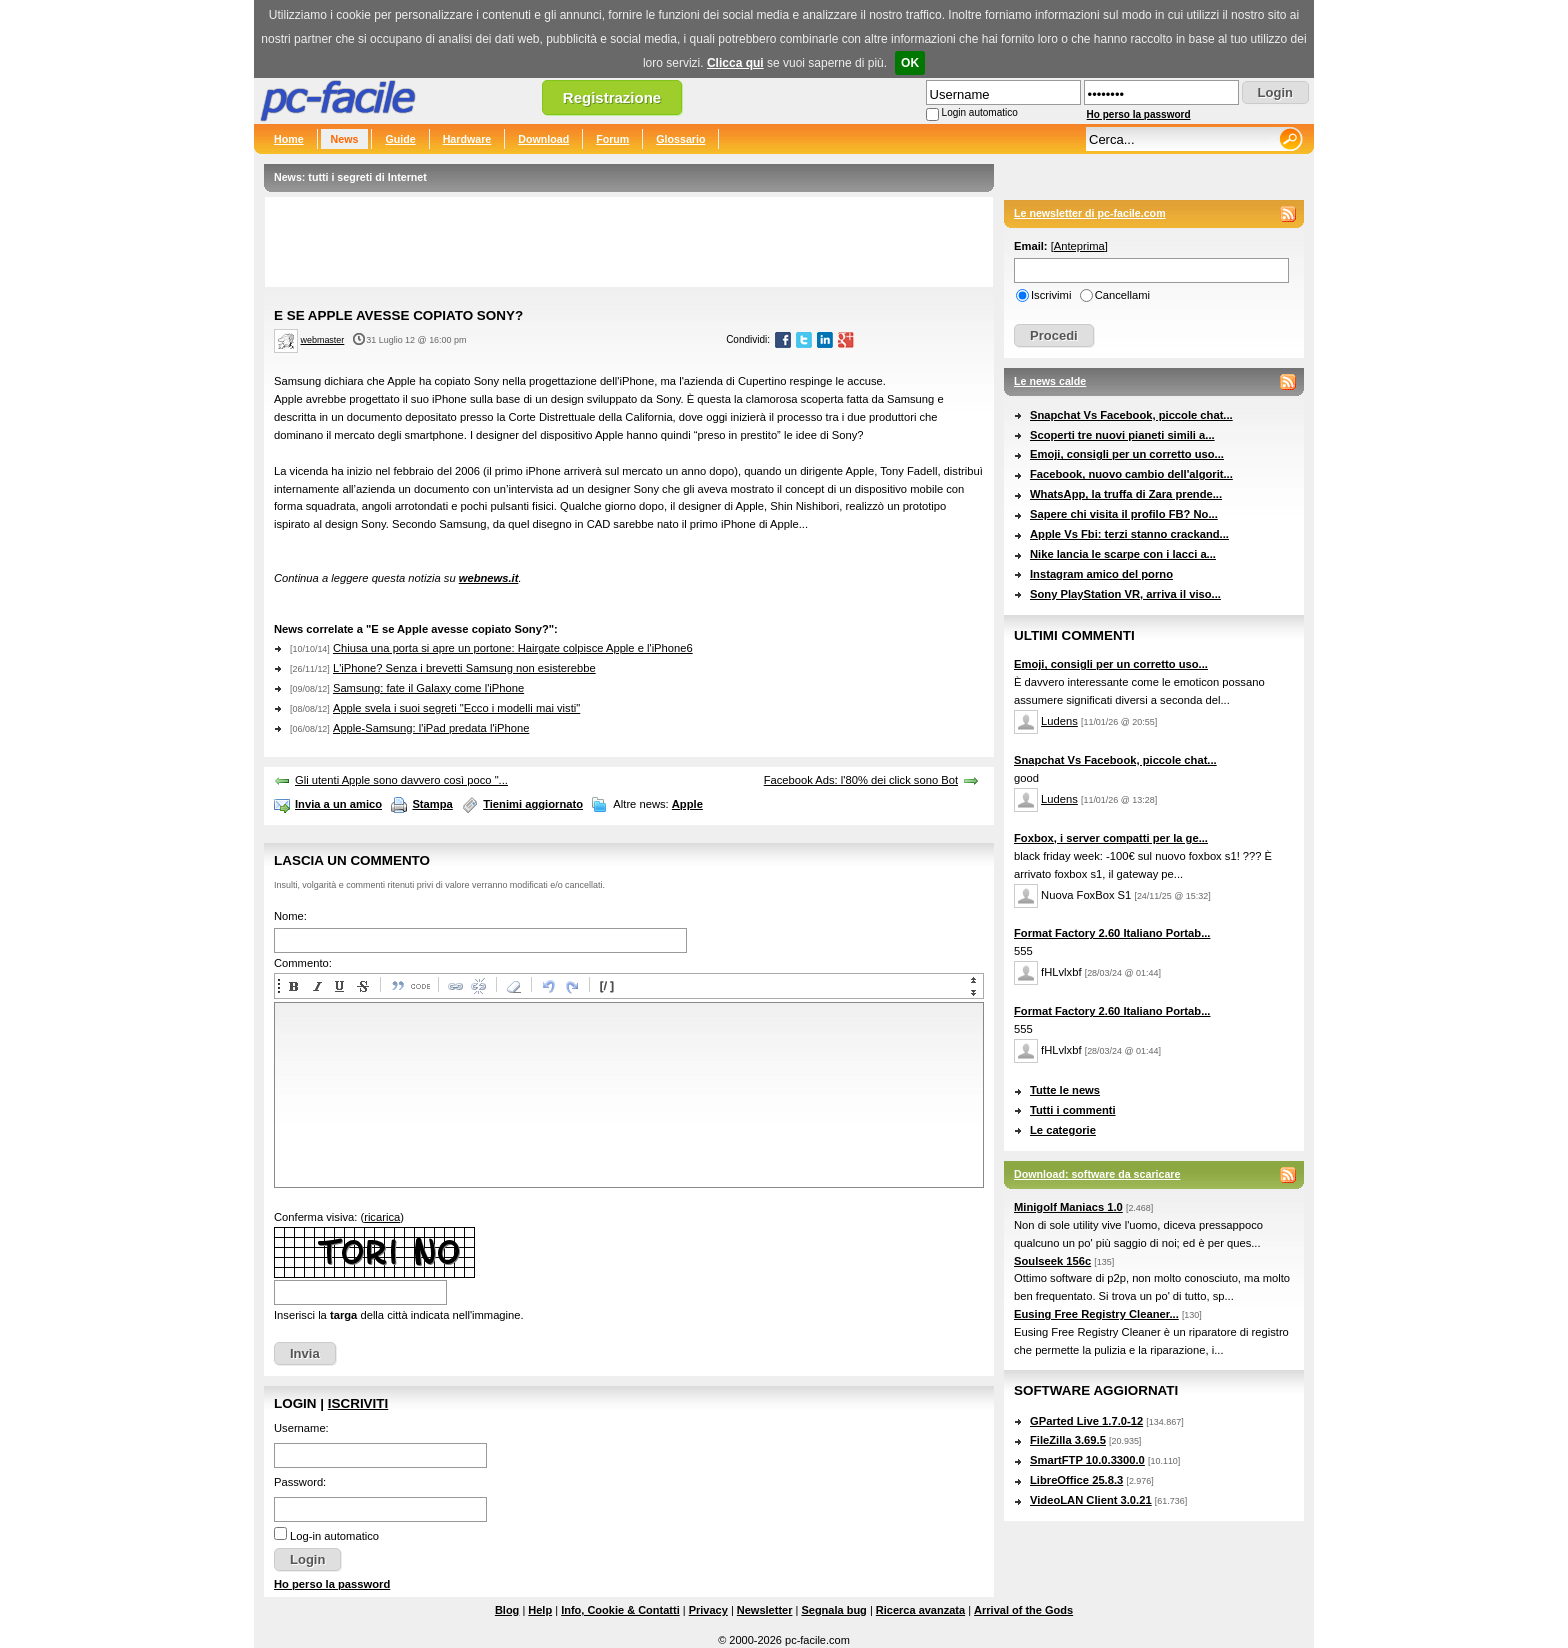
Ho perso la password (1139, 114)
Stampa (432, 804)
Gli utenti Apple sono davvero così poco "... (401, 780)
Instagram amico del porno (1101, 574)
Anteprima (1079, 246)
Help (540, 1610)
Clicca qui (735, 63)
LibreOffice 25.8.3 (1076, 1480)
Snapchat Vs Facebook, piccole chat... (1131, 415)
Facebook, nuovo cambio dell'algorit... (1131, 474)
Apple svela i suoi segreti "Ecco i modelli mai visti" (456, 708)
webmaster (323, 340)
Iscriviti (358, 1403)
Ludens (1059, 721)
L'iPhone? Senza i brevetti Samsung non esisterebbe (464, 668)
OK (910, 63)
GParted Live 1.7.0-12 (1086, 1421)
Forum (612, 139)
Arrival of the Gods (1023, 1610)
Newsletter (765, 1610)
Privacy (708, 1610)
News (345, 139)
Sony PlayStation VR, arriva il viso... (1125, 594)
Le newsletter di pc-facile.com (1090, 213)
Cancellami (1122, 295)
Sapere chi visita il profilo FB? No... (1124, 514)
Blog (507, 1610)
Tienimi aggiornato (533, 804)
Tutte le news (1065, 1090)
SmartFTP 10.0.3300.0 (1087, 1460)
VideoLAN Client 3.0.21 (1091, 1500)
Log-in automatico (334, 1536)
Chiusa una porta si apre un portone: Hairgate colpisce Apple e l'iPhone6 (513, 648)
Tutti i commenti (1073, 1110)
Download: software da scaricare (1097, 1174)
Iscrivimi (1051, 295)
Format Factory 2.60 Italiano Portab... (1112, 933)
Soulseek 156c (1052, 1261)
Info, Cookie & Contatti (620, 1610)
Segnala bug (833, 1610)
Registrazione (612, 97)
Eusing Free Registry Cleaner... (1096, 1314)
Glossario (680, 139)
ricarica (382, 1217)
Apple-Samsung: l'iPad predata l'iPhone (431, 728)
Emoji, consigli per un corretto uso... (1127, 454)
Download (543, 139)
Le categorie (1063, 1130)
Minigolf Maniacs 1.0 (1068, 1207)
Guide (400, 139)
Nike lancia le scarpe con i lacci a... (1123, 554)
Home (289, 139)
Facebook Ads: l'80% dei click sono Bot (861, 780)
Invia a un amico (338, 804)
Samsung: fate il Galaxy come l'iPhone (428, 688)
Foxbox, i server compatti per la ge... (1111, 838)
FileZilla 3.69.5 (1068, 1440)
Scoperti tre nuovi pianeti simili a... (1122, 435)
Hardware (467, 139)
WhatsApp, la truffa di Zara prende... (1126, 494)
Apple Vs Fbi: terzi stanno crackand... (1129, 534)
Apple (687, 804)
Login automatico (980, 112)
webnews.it (489, 578)
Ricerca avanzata (920, 1610)
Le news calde (1050, 381)
